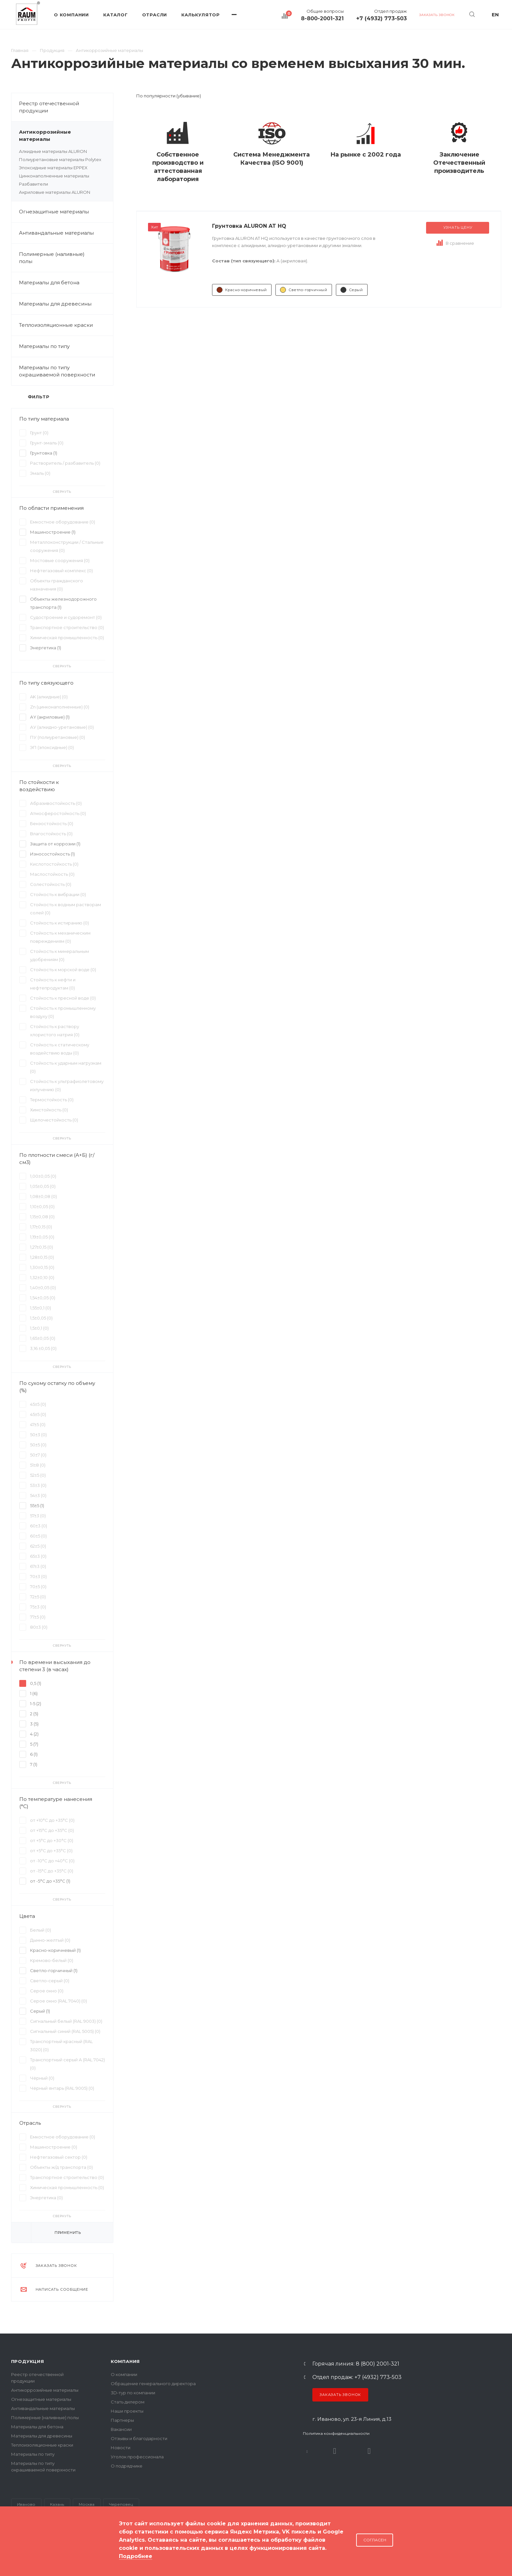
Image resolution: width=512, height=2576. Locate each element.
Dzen (369, 2451)
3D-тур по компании (133, 2392)
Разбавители (33, 184)
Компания (125, 2361)
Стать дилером (127, 2401)
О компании (124, 2374)
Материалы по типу (66, 346)
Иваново (26, 2504)
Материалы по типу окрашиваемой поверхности (66, 371)
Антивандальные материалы (56, 233)
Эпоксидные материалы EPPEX (53, 167)
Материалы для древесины (55, 304)
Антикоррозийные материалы (66, 136)
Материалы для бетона (66, 282)
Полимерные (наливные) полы (66, 258)
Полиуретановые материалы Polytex (60, 159)
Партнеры (122, 2420)
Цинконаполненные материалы (54, 175)
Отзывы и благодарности (139, 2438)
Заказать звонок (340, 2394)
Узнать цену (457, 227)
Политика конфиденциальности (336, 2433)
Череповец (121, 2504)
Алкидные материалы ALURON (53, 151)
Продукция (27, 2361)
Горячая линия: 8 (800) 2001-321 (355, 2364)
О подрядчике (126, 2465)
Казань (57, 2504)
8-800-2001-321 (322, 18)
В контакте (307, 2451)
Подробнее (135, 2556)
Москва (86, 2504)
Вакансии (121, 2429)
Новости (120, 2447)
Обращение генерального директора (153, 2383)
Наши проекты (127, 2411)
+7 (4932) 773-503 (381, 18)
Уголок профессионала (137, 2456)
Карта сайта (24, 2549)
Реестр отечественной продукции (49, 107)
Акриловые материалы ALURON (54, 192)
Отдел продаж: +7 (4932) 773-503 (357, 2377)
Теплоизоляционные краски (56, 325)
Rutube (334, 2451)
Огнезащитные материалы (54, 211)
